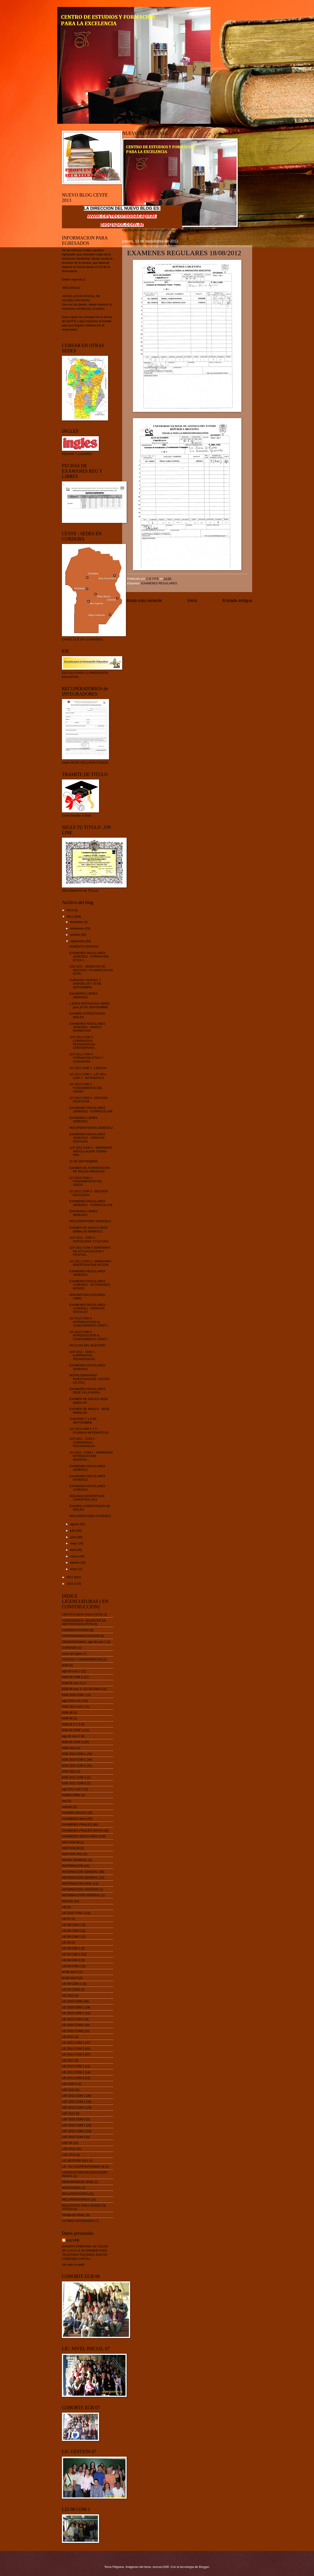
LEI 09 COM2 (71, 1989)
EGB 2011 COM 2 (74, 1783)
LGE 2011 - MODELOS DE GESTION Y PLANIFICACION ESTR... (91, 970)
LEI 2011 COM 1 (73, 2042)
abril (73, 1550)
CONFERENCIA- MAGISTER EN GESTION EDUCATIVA (84, 1622)
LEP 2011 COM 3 (73, 2107)
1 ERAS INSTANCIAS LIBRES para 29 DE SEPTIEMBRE (89, 1005)
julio (73, 1530)
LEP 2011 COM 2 (73, 2101)
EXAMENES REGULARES (159, 583)
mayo (74, 1543)
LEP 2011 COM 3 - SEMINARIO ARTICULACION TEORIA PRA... (90, 1151)
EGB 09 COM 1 (72, 1730)
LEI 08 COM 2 (71, 1930)
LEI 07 (66, 1919)
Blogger (204, 2567)
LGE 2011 (68, 2148)
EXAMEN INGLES (74, 1812)
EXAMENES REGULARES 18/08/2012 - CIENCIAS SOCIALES (87, 1137)
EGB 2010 (69, 1748)
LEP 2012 (68, 2113)
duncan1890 (161, 2567)
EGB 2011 (69, 1771)
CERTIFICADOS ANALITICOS (82, 1614)
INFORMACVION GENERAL (81, 1895)
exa (64, 1801)
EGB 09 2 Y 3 (71, 1724)
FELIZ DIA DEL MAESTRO (87, 1345)
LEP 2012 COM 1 (73, 2125)
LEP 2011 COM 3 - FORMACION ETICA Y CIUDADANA (86, 1058)
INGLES (67, 1901)
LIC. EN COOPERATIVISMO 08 (83, 2166)
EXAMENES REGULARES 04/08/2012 (87, 1477)
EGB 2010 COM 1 (74, 1695)
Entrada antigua (237, 600)
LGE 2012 (68, 2154)
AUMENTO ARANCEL (84, 946)
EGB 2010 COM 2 (74, 1759)
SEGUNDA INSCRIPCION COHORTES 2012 (86, 1497)
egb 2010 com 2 (72, 1700)
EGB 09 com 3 (71, 1683)
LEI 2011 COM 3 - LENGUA (87, 1068)
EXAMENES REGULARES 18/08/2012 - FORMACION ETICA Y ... (89, 956)
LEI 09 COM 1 (71, 1966)
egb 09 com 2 (71, 1736)
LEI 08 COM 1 (71, 1925)
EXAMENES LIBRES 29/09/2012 (83, 995)
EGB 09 (67, 1718)
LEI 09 (66, 1942)
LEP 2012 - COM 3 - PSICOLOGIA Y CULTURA (89, 1239)
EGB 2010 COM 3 (74, 1765)
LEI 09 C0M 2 (71, 1954)
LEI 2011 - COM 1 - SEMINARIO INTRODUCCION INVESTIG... (91, 1456)
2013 (70, 910)
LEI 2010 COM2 (72, 2031)
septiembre (78, 941)
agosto (75, 1524)
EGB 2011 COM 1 (74, 1777)
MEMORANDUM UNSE (77, 2182)
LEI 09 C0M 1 (71, 1948)
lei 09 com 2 (70, 1972)
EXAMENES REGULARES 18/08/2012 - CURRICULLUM (90, 1109)
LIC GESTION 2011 (75, 2160)
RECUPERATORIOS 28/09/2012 (91, 1127)
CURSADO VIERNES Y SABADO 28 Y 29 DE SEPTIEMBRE (85, 983)
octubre (75, 934)
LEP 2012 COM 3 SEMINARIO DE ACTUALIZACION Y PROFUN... (89, 1251)
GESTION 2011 (72, 1854)
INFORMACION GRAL (77, 1883)
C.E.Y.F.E (73, 2240)
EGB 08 (67, 1712)
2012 (70, 916)
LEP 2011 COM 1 (73, 2095)
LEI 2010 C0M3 (72, 2001)
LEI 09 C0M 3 (71, 1960)
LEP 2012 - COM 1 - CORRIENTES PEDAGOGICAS (82, 1355)
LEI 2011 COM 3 (73, 2054)
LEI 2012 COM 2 (73, 2072)
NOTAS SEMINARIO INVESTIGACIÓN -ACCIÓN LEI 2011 (89, 1379)
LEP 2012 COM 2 (73, 2131)
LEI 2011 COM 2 (73, 2048)
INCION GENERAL (74, 1860)
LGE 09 (67, 2143)
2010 (70, 1583)
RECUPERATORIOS (76, 2199)
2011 (70, 1577)
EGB (65, 1665)
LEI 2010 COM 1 (73, 1913)
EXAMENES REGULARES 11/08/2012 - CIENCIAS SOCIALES (87, 1308)
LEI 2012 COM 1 (73, 2066)
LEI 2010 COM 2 (73, 2013)
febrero (75, 1562)
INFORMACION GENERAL (80, 1871)
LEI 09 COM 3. (72, 1983)
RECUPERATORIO (75, 2193)
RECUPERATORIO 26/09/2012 (90, 1221)
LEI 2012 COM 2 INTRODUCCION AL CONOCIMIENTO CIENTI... (89, 1335)
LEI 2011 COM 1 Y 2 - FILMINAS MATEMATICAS (89, 1430)
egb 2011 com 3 (72, 1789)
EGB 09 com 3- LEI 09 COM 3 (82, 1689)
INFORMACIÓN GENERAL (80, 1877)
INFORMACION (72, 1865)
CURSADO (69, 1647)
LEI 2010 (68, 1995)
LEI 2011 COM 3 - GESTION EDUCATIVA (88, 1099)
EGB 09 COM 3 (72, 1742)
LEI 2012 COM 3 (73, 2078)
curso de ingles (72, 1653)
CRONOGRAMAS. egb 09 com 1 (84, 1642)
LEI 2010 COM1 (72, 2025)
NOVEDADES (71, 2187)
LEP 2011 (68, 2090)
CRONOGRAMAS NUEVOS (80, 1636)
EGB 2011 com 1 (73, 1706)
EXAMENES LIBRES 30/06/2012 (83, 1119)
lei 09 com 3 (70, 1978)
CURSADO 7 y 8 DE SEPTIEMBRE (82, 1420)
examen (67, 1807)
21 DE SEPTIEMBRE (83, 1161)
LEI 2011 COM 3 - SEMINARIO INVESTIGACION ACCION (90, 1262)
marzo (74, 1556)
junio (73, 1537)
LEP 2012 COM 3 (73, 2119)
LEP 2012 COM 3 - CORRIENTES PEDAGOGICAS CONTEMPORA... (83, 1042)
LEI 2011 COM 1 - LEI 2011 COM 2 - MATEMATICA (87, 1075)
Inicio (192, 600)
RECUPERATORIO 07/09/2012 (90, 1516)
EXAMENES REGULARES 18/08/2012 (87, 1272)
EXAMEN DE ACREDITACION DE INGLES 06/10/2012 (89, 1169)
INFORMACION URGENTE (80, 1889)
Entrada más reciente (142, 600)
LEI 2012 (68, 2060)
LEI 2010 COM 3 (73, 2019)
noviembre (77, 928)
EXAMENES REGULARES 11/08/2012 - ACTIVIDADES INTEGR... (89, 1284)
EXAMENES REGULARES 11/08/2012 (87, 1487)
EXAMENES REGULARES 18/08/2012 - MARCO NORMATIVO (87, 1027)
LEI (64, 1907)
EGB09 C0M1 (71, 1795)
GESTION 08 (71, 1842)
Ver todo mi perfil (73, 2264)
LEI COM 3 (69, 2084)
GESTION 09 (71, 1848)
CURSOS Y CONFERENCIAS (82, 1659)
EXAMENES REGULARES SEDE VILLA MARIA (87, 1390)
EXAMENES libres (74, 1818)
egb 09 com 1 (71, 1671)
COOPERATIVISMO (75, 1630)
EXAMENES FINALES (77, 1824)
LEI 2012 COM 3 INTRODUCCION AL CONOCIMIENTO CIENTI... (89, 1322)
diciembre (77, 922)
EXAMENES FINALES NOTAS (82, 1830)
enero (74, 1569)
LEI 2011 (68, 2037)
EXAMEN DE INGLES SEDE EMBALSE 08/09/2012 (88, 1229)
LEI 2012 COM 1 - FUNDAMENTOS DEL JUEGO (85, 1087)
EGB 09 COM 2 (72, 1677)
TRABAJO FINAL (73, 2215)
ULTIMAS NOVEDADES (78, 2221)
